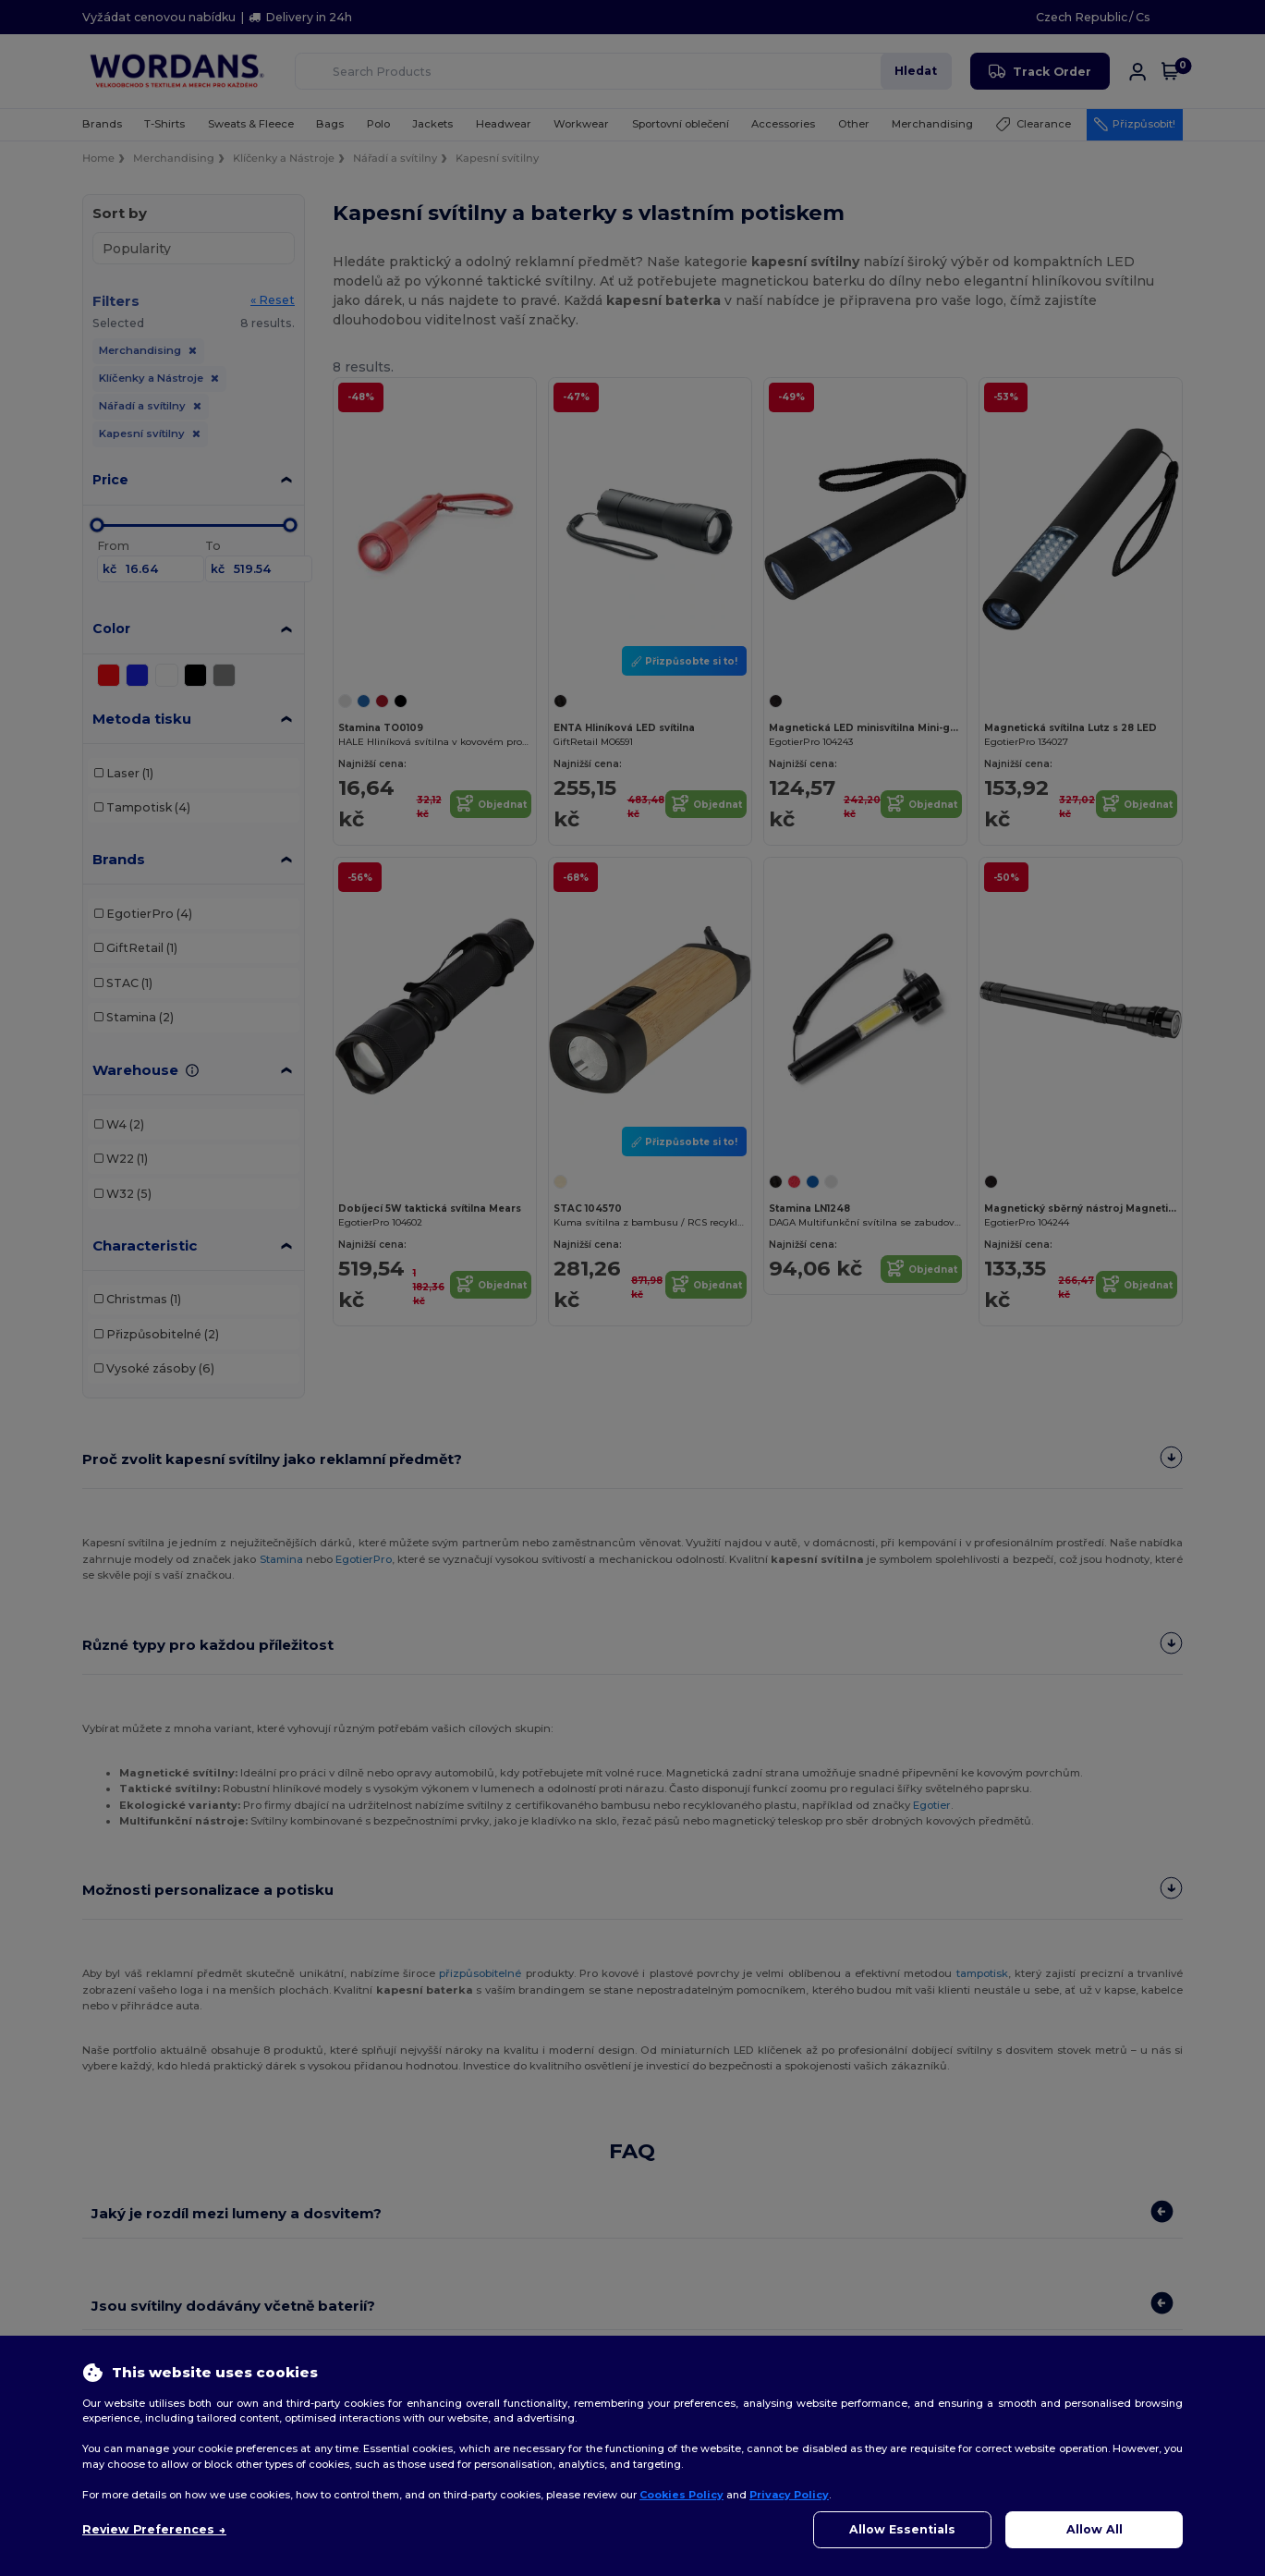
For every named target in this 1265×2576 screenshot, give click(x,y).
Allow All (1094, 2529)
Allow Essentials (902, 2529)
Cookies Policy (681, 2494)
